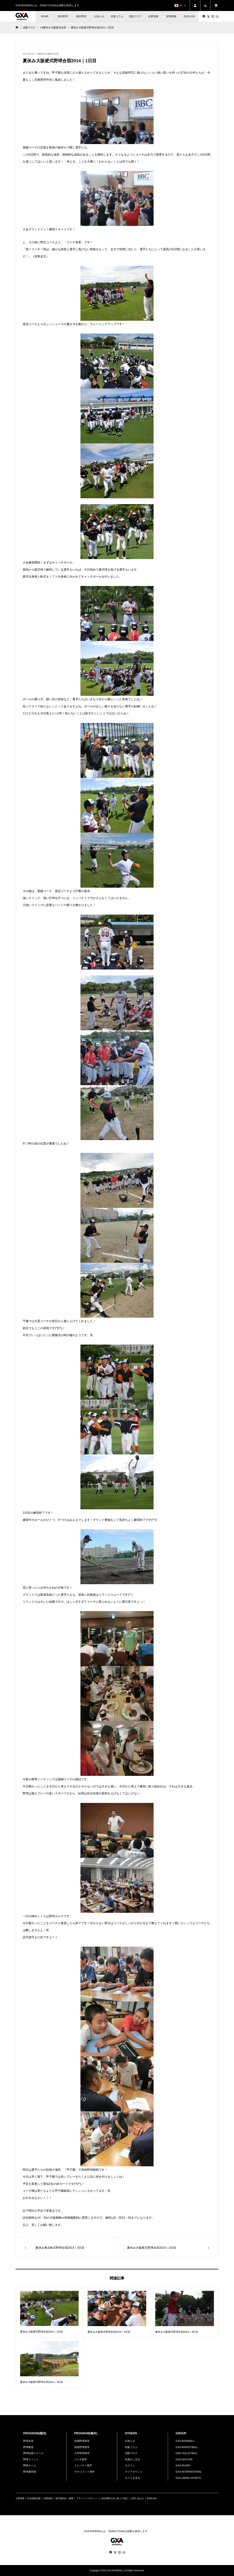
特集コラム (117, 16)
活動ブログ (135, 16)
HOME (45, 16)
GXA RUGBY (183, 2465)
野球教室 (28, 2447)
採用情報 (171, 16)
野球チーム (29, 2465)
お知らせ (99, 16)
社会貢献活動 (34, 2498)
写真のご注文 (132, 2459)
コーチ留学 (80, 2459)
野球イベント (31, 2459)
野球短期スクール (33, 2453)
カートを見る (132, 2477)
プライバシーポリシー (87, 2498)
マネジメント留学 (84, 2471)
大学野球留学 (82, 2453)
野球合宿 (28, 2440)
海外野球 (81, 16)
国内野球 (63, 16)
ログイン (130, 2465)
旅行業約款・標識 (64, 2498)
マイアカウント (134, 2471)
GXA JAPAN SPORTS (188, 2477)
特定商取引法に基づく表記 (114, 2498)
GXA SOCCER (184, 2459)
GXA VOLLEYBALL (187, 2453)
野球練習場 (29, 2471)
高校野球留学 (82, 2447)
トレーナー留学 (83, 2465)
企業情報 (153, 16)
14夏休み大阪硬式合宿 (47, 54)
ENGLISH (189, 16)
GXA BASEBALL (185, 2440)
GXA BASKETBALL (187, 2447)
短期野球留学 (82, 2440)
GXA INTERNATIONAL (189, 2471)
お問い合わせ (137, 2498)
